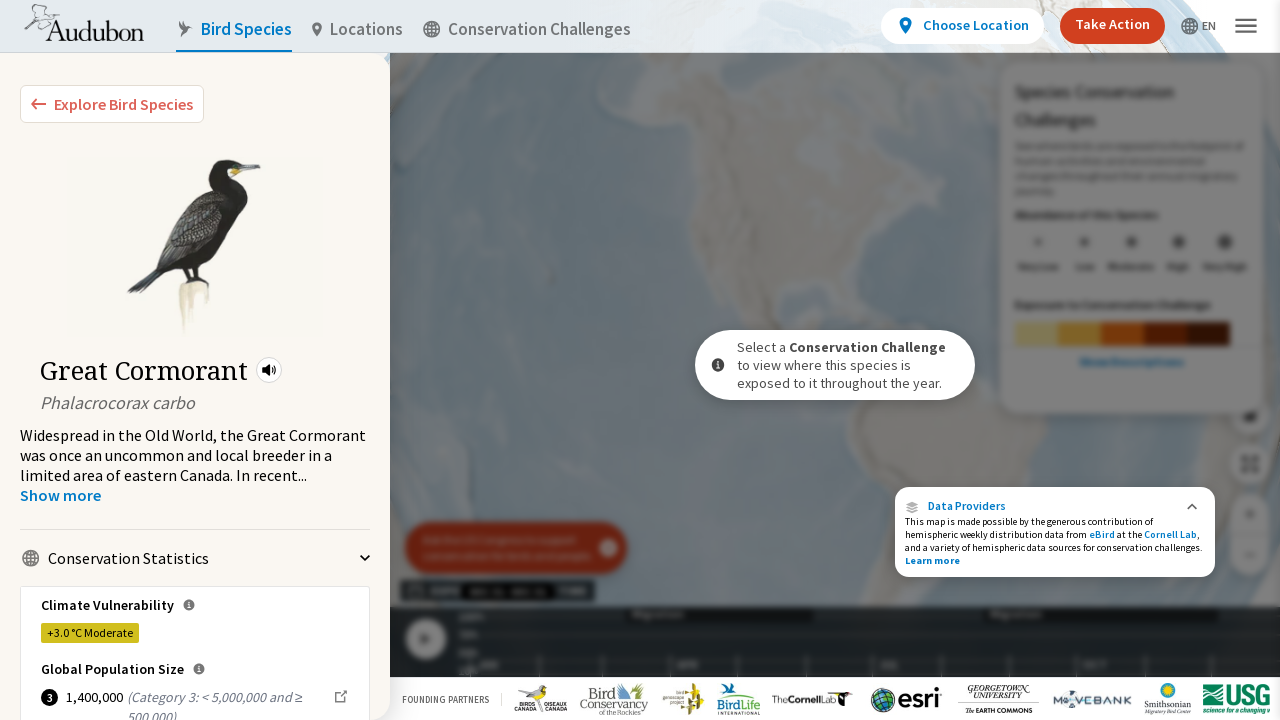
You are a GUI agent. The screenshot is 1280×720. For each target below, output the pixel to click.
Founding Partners (445, 699)
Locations (357, 29)
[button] (269, 370)
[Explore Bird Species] (112, 104)
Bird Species (234, 29)
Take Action (1112, 24)
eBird (1102, 534)
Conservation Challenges (527, 29)
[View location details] (962, 26)
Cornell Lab (1170, 534)
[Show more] (60, 495)
